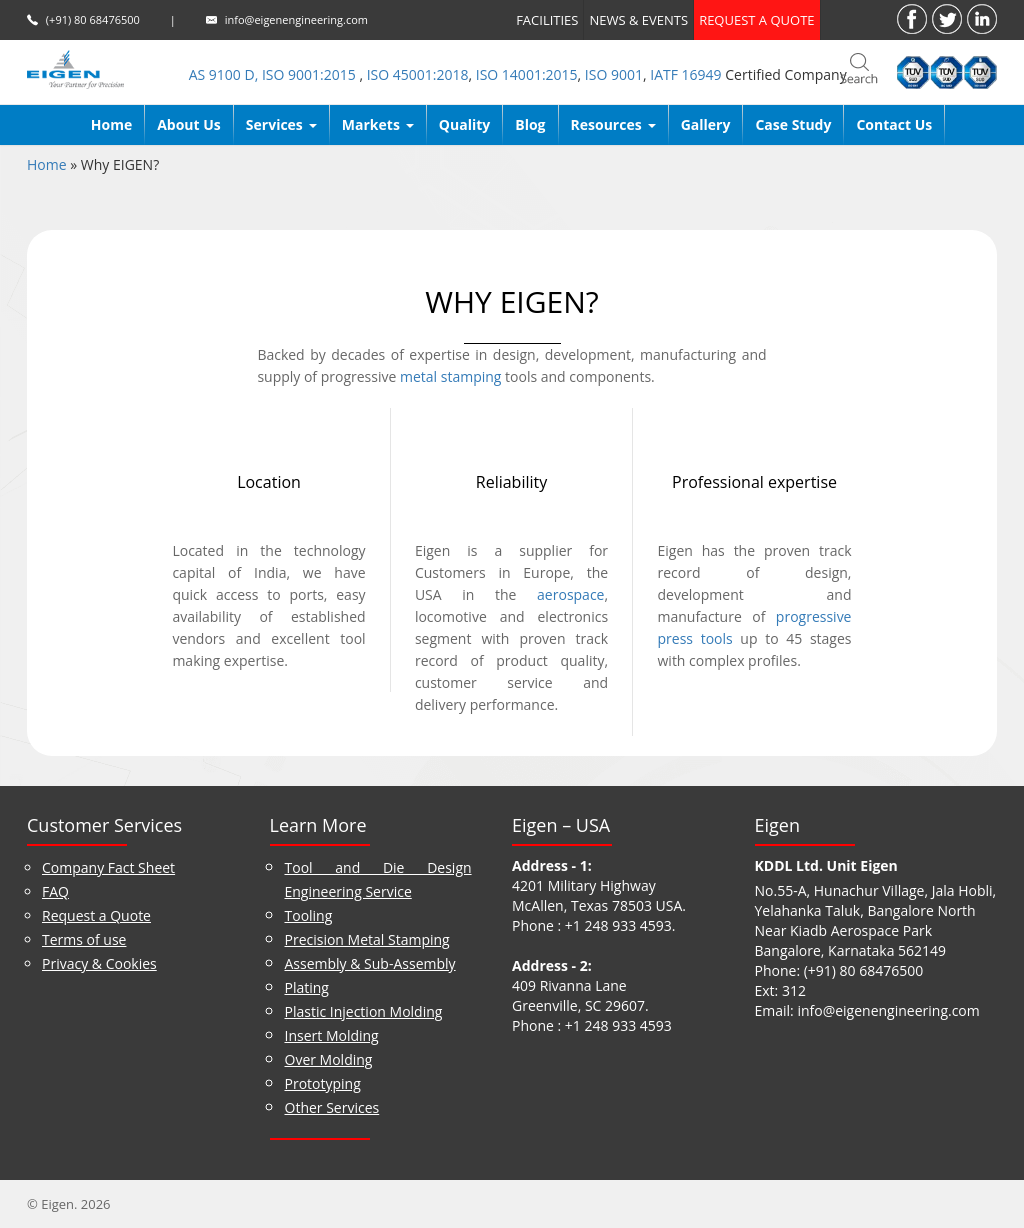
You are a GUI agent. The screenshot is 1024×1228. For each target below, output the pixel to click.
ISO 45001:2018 (418, 74)
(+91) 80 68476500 (93, 19)
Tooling (309, 915)
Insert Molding (332, 1035)
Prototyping (323, 1083)
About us (189, 124)
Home (111, 124)
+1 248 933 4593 (618, 925)
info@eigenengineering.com (296, 19)
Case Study (793, 124)
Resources (613, 124)
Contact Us (894, 124)
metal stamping (450, 376)
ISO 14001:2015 (527, 74)
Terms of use (84, 939)
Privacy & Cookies (99, 963)
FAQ (55, 891)
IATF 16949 (685, 74)
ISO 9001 (614, 74)
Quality (464, 124)
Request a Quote (96, 915)
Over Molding (329, 1059)
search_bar (859, 70)
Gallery (706, 124)
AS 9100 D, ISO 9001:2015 (274, 74)
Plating (307, 987)
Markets (378, 124)
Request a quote (756, 20)
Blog (530, 124)
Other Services (332, 1107)
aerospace (570, 594)
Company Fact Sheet (108, 867)
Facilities (547, 20)
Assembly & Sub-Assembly (370, 963)
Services (281, 124)
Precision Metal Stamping (367, 939)
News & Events (638, 20)
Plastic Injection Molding (364, 1011)
